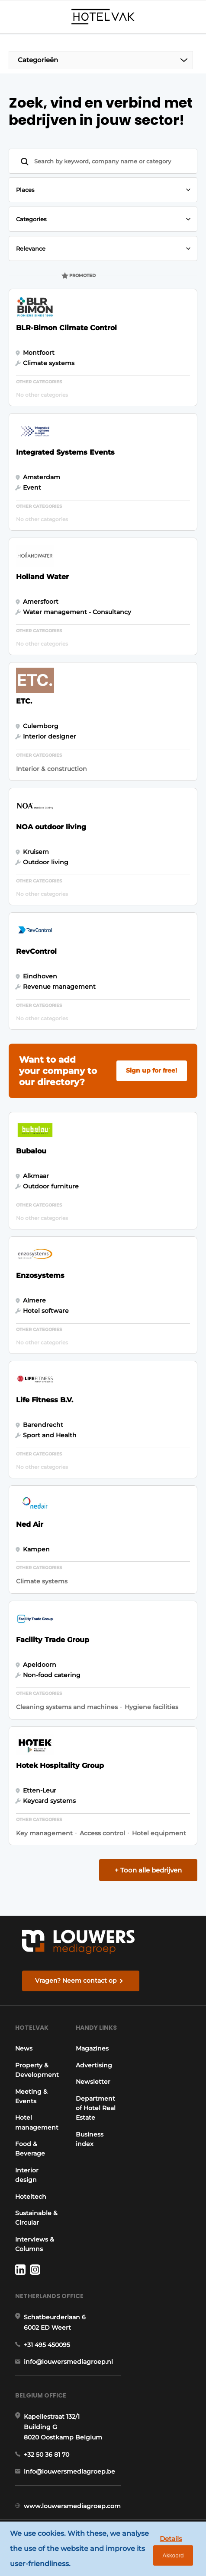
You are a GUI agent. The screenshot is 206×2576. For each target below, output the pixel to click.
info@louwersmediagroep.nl (68, 2363)
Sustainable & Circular (36, 2218)
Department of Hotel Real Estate (102, 2116)
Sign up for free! (151, 1070)
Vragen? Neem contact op (76, 1980)
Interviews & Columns (34, 2244)
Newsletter (100, 2090)
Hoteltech (30, 2197)
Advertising (101, 2073)
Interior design (27, 2175)
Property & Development (37, 2070)
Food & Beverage (30, 2149)
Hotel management (36, 2123)
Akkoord (169, 2554)
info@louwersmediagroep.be (69, 2473)
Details (167, 2535)
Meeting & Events (31, 2096)
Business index (97, 2147)
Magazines (99, 2057)
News (23, 2049)
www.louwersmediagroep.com (72, 2508)
